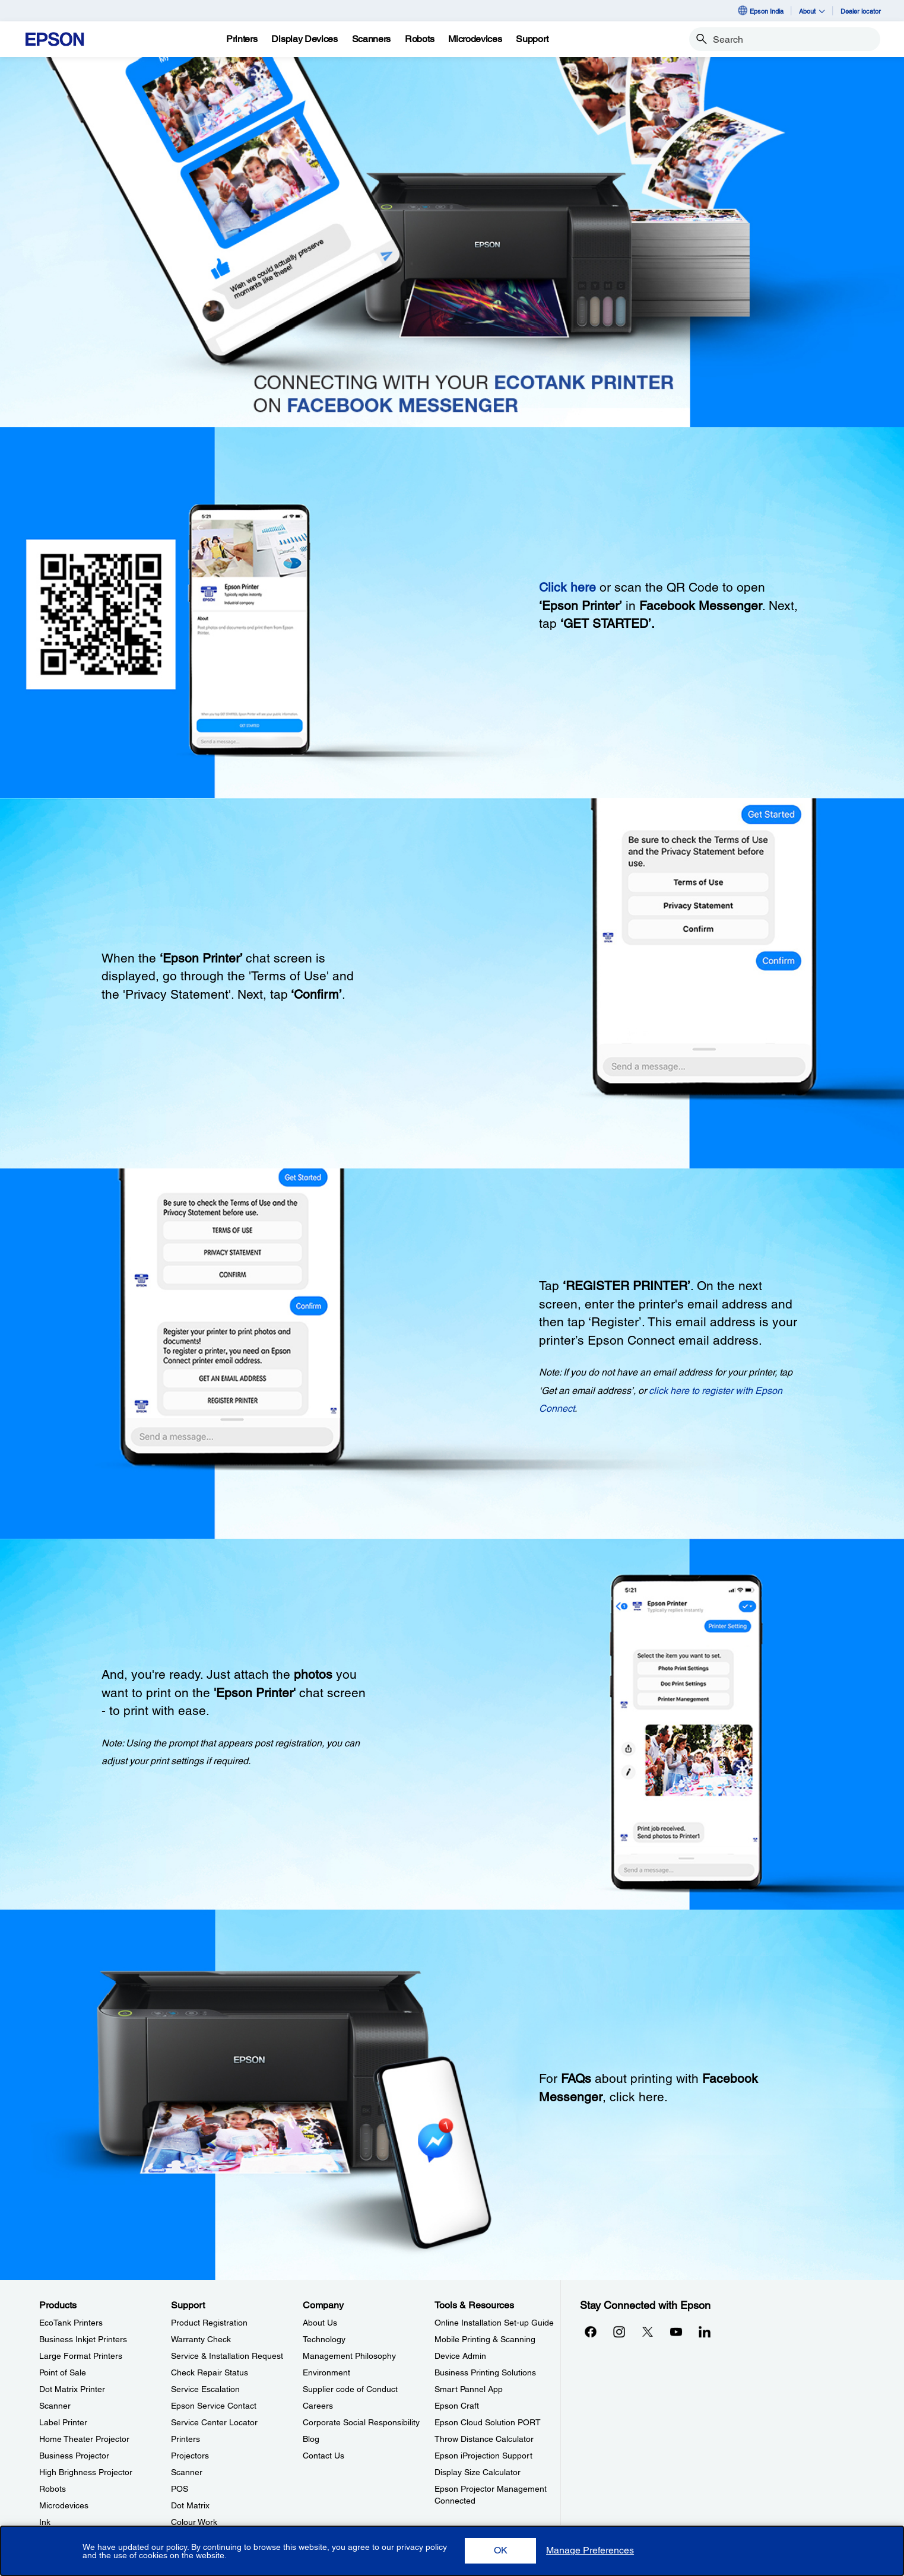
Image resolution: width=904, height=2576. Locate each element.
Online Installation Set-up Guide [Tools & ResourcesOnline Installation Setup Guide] (494, 2322)
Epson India (760, 11)
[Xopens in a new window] (647, 2331)
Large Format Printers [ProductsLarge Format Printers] (80, 2356)
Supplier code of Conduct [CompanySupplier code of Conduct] (350, 2389)
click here (637, 2096)
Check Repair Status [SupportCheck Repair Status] (209, 2372)
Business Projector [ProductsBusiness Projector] (74, 2455)
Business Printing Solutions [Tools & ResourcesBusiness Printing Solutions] (485, 2372)
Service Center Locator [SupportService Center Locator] (214, 2422)
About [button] (812, 11)
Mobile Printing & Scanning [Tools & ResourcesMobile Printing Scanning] (484, 2339)
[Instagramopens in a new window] (619, 2331)
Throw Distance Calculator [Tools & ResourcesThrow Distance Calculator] (484, 2439)
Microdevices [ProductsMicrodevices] (63, 2505)
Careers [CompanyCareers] (318, 2405)
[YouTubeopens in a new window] (676, 2331)
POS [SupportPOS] (179, 2489)
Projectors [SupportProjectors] (190, 2455)
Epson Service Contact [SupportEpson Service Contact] (213, 2405)
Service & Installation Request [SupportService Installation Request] (227, 2356)
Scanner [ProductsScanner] (55, 2405)
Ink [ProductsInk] (44, 2522)
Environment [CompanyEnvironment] (326, 2372)
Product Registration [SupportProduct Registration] (209, 2322)
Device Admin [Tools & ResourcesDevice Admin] (460, 2356)
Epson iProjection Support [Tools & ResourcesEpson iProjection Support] (483, 2455)
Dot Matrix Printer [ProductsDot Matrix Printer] (72, 2389)
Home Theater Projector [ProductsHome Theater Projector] (84, 2439)
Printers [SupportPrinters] (185, 2439)
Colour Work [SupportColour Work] (194, 2522)
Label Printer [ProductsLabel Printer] (63, 2422)
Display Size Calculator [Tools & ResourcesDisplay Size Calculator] (477, 2472)
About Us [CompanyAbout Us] (320, 2322)
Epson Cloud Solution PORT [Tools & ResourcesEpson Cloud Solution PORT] (487, 2422)
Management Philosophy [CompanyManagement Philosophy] (349, 2356)
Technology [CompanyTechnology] (324, 2339)
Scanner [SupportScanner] (186, 2472)
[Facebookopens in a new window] (590, 2331)
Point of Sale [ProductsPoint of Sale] (62, 2372)
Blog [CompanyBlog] (311, 2439)
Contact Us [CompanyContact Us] (323, 2455)
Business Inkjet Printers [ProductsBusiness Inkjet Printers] (83, 2339)
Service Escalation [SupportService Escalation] (205, 2389)
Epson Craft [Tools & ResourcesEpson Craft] (456, 2405)
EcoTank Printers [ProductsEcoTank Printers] (71, 2322)
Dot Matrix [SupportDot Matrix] (190, 2505)
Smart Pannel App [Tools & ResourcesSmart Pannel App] (468, 2389)
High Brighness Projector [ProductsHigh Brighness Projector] (85, 2472)
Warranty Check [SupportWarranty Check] (201, 2339)
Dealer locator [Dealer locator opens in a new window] (860, 11)
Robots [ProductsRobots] (52, 2489)
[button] (500, 2551)
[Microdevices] (474, 39)
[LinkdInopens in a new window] (704, 2331)
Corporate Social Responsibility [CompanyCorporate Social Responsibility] (361, 2422)
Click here (567, 587)
